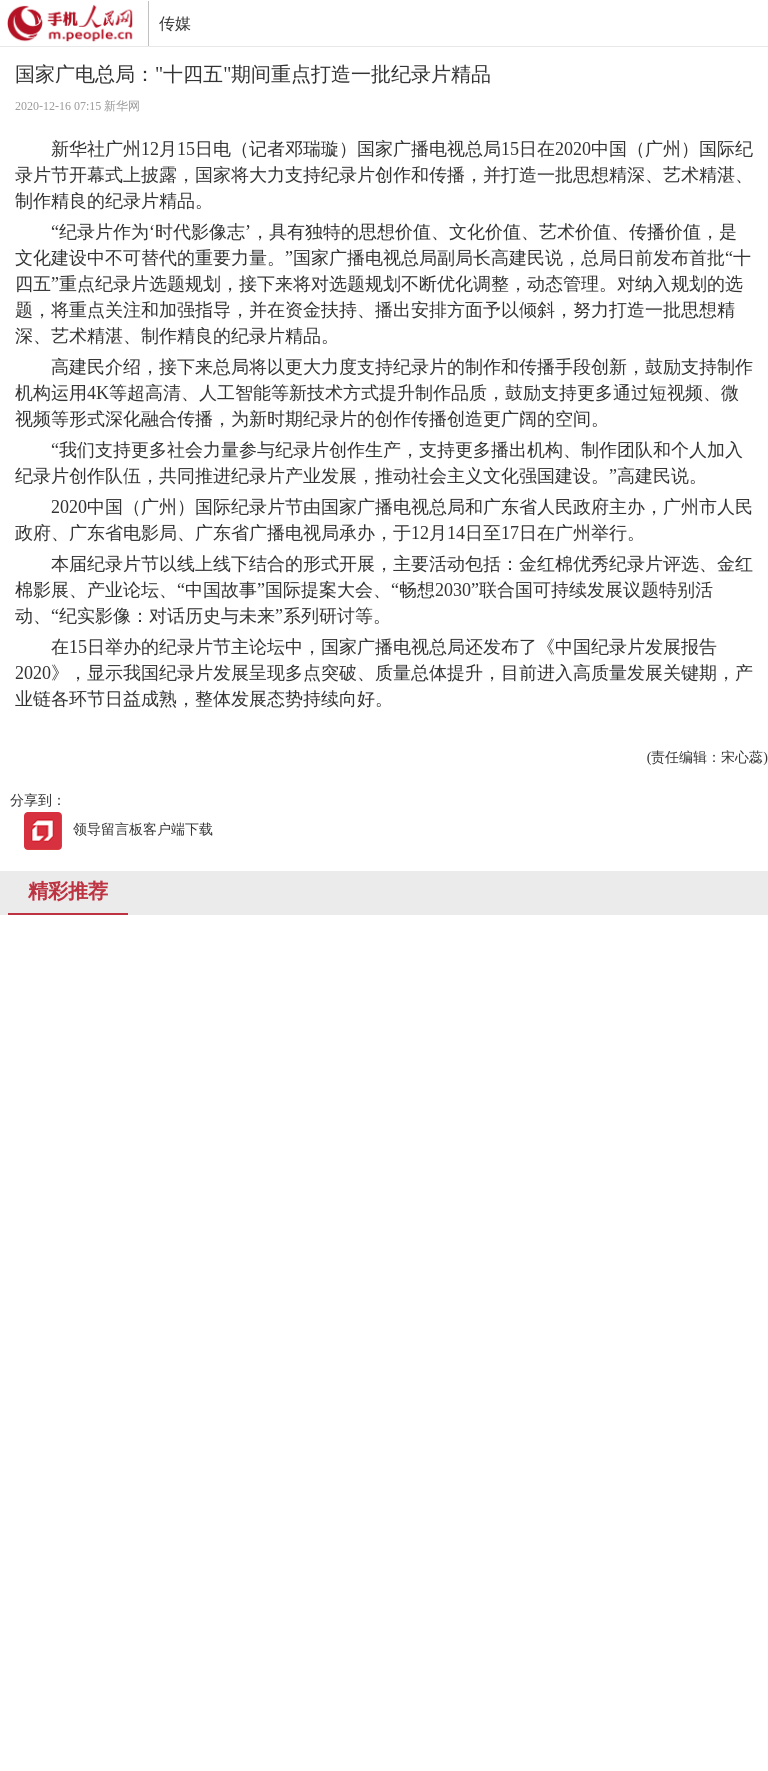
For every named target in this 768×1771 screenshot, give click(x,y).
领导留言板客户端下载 (118, 829)
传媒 (175, 23)
